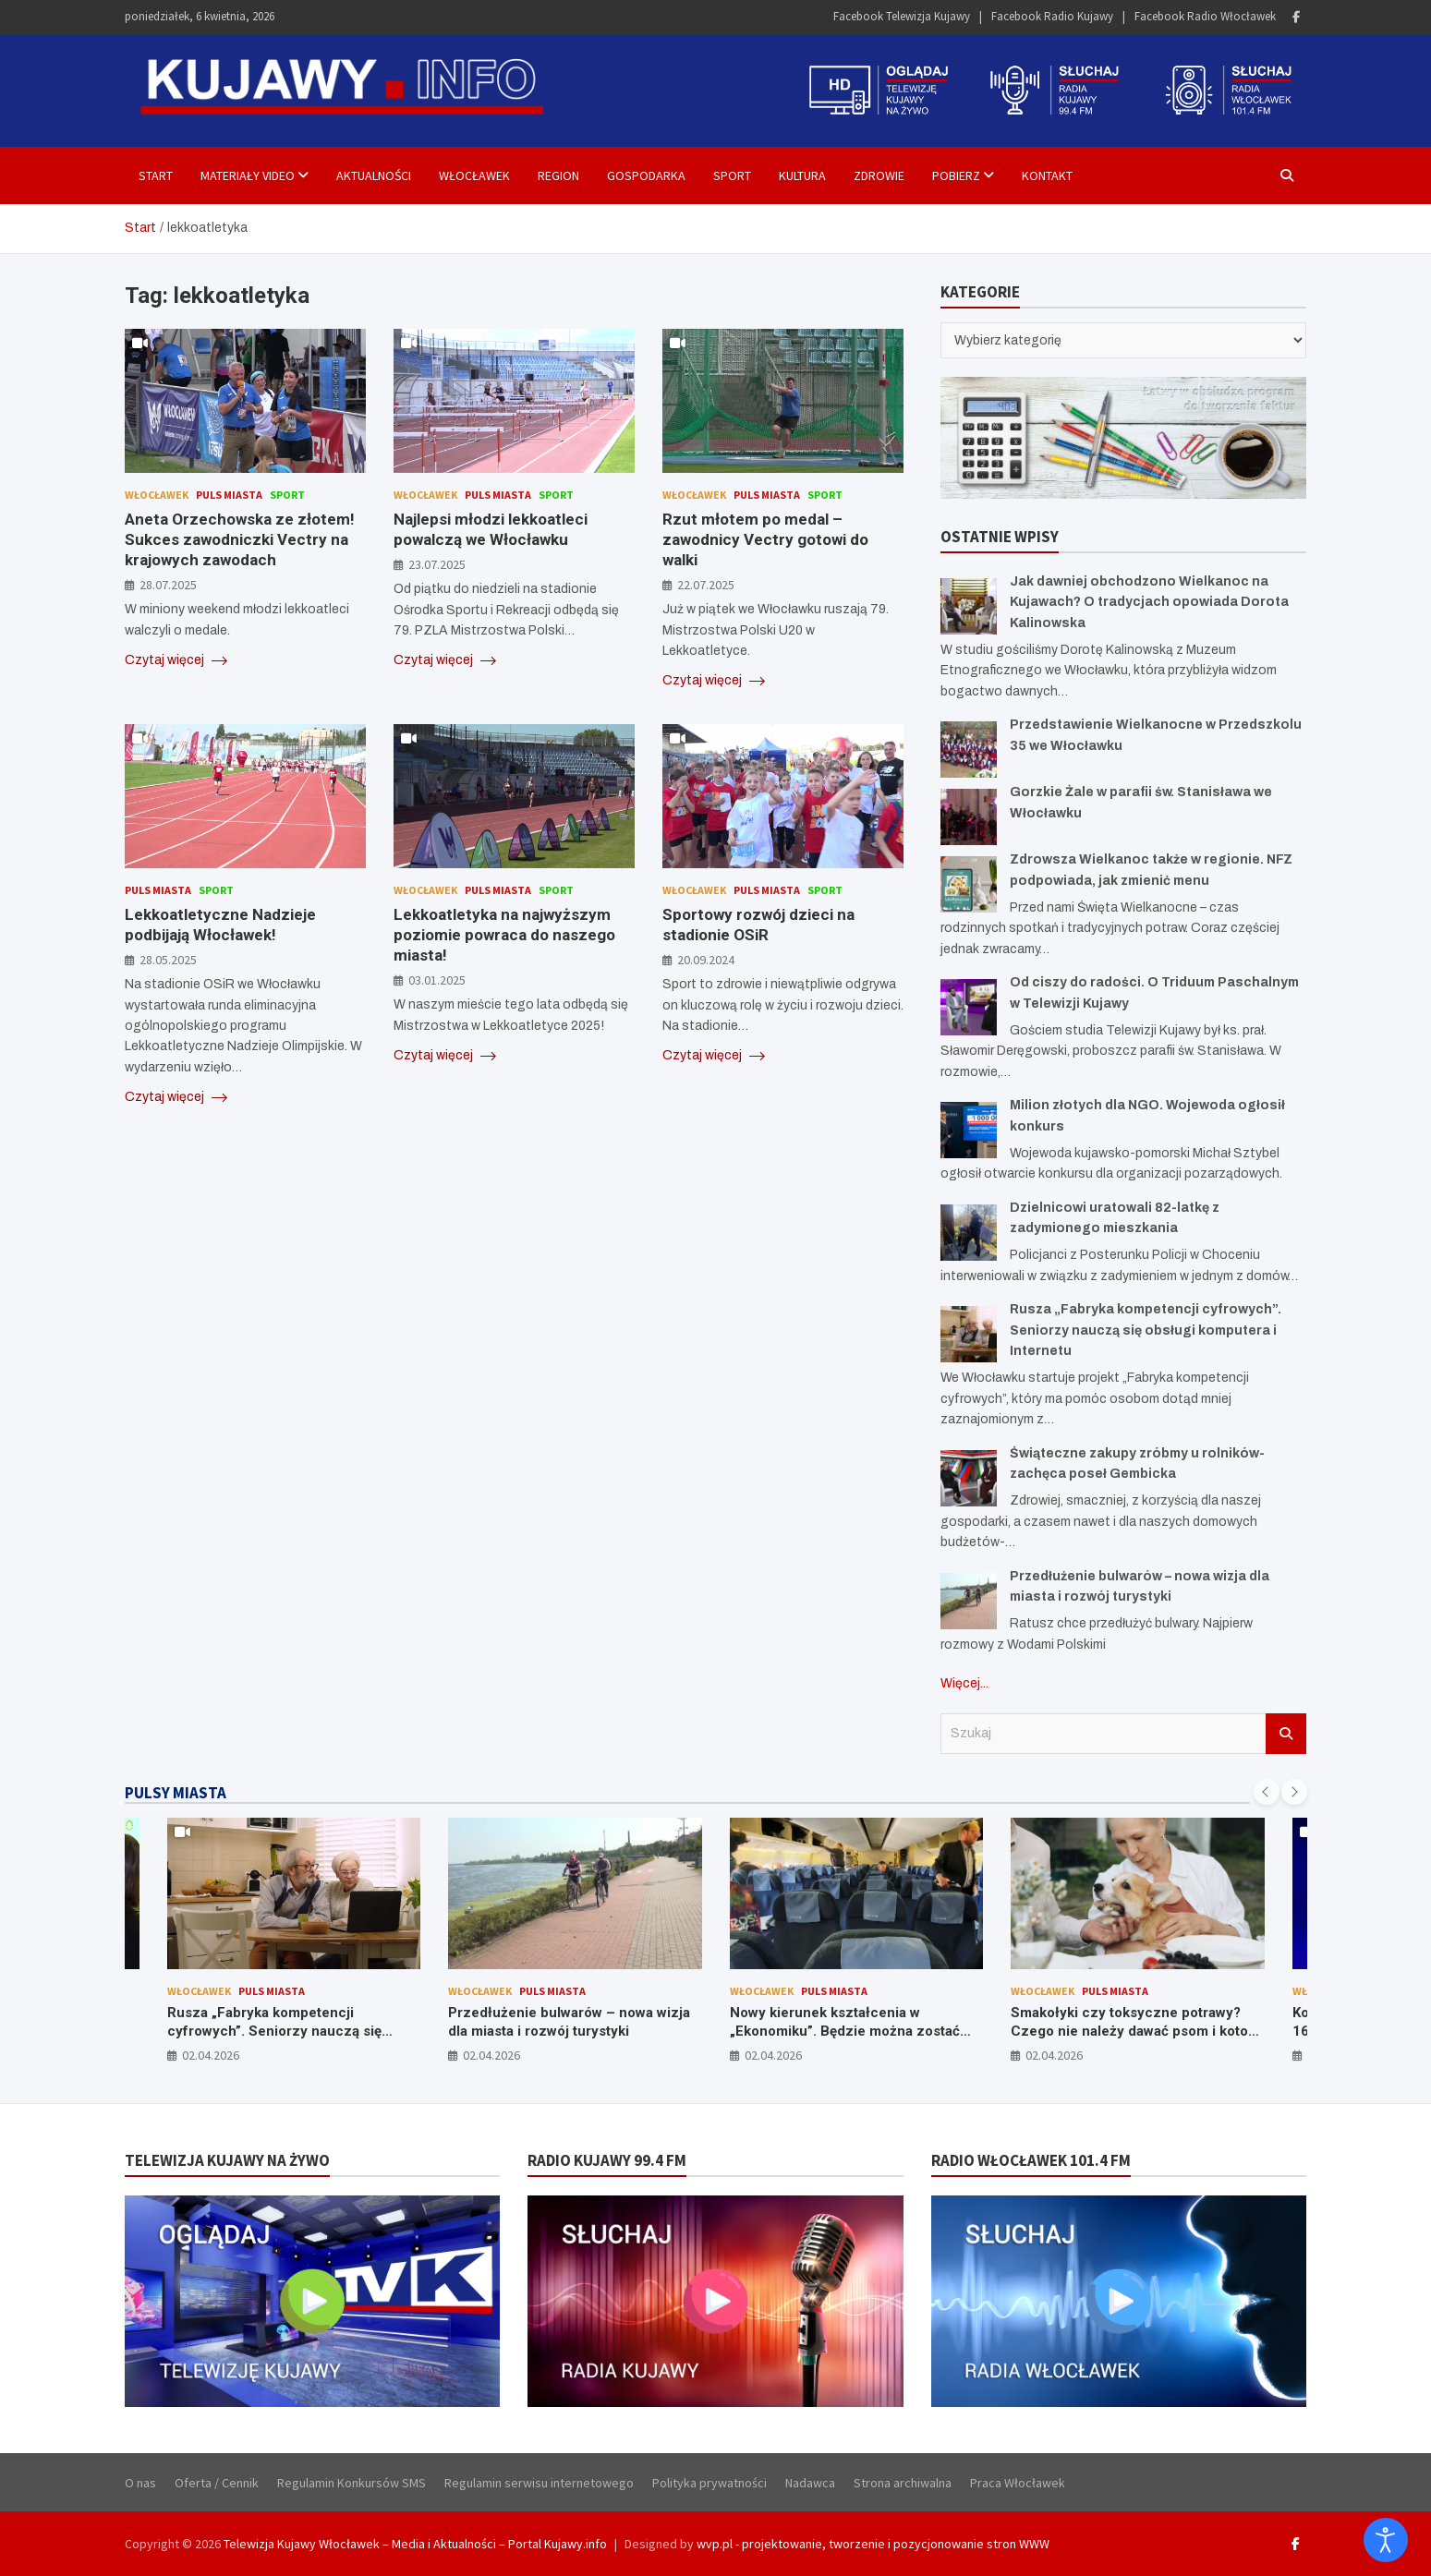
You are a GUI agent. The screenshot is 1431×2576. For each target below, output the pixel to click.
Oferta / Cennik (217, 2482)
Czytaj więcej (176, 660)
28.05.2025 (168, 959)
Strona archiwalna (903, 2482)
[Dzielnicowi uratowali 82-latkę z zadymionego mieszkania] (968, 1232)
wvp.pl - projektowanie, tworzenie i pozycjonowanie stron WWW (873, 2543)
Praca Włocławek (1017, 2482)
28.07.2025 (168, 584)
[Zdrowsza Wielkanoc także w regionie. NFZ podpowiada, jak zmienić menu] (968, 884)
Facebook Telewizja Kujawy (901, 16)
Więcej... (964, 1683)
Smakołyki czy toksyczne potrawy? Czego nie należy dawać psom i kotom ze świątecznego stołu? (1135, 2030)
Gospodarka (646, 175)
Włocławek (474, 175)
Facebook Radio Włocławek (1205, 16)
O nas (140, 2482)
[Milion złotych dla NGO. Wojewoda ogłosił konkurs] (968, 1130)
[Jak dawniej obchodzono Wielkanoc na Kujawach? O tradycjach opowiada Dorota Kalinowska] (968, 606)
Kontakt (1047, 175)
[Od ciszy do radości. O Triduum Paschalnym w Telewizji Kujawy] (968, 1007)
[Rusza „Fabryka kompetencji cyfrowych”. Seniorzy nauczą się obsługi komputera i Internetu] (968, 1334)
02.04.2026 (210, 2055)
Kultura (802, 175)
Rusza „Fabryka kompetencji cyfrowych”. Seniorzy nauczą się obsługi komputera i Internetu (1145, 1330)
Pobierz (956, 175)
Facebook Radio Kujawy (1052, 16)
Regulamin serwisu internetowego (539, 2482)
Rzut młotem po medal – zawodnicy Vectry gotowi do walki (765, 539)
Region (558, 175)
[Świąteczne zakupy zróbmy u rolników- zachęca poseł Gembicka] (968, 1478)
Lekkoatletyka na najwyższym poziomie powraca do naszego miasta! (504, 934)
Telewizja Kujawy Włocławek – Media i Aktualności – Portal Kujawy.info (415, 2543)
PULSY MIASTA (175, 1793)
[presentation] (1266, 1792)
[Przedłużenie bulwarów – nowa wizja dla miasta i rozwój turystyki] (968, 1601)
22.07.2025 (705, 584)
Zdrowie (879, 175)
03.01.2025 (437, 980)
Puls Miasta (229, 495)
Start (156, 175)
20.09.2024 (705, 959)
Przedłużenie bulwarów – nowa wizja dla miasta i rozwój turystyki (569, 2021)
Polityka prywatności (709, 2482)
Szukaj (1286, 1733)
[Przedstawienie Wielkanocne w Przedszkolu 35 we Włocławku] (968, 749)
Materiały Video (247, 175)
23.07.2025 (437, 564)
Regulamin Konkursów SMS (351, 2482)
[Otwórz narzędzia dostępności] (1386, 2540)
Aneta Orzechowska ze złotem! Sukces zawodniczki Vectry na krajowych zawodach (240, 539)
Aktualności (373, 175)
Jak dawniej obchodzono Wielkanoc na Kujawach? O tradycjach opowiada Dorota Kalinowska (1149, 602)
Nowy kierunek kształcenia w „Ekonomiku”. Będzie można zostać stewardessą (845, 2030)
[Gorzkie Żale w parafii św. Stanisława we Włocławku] (968, 817)
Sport (732, 175)
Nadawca (810, 2482)
